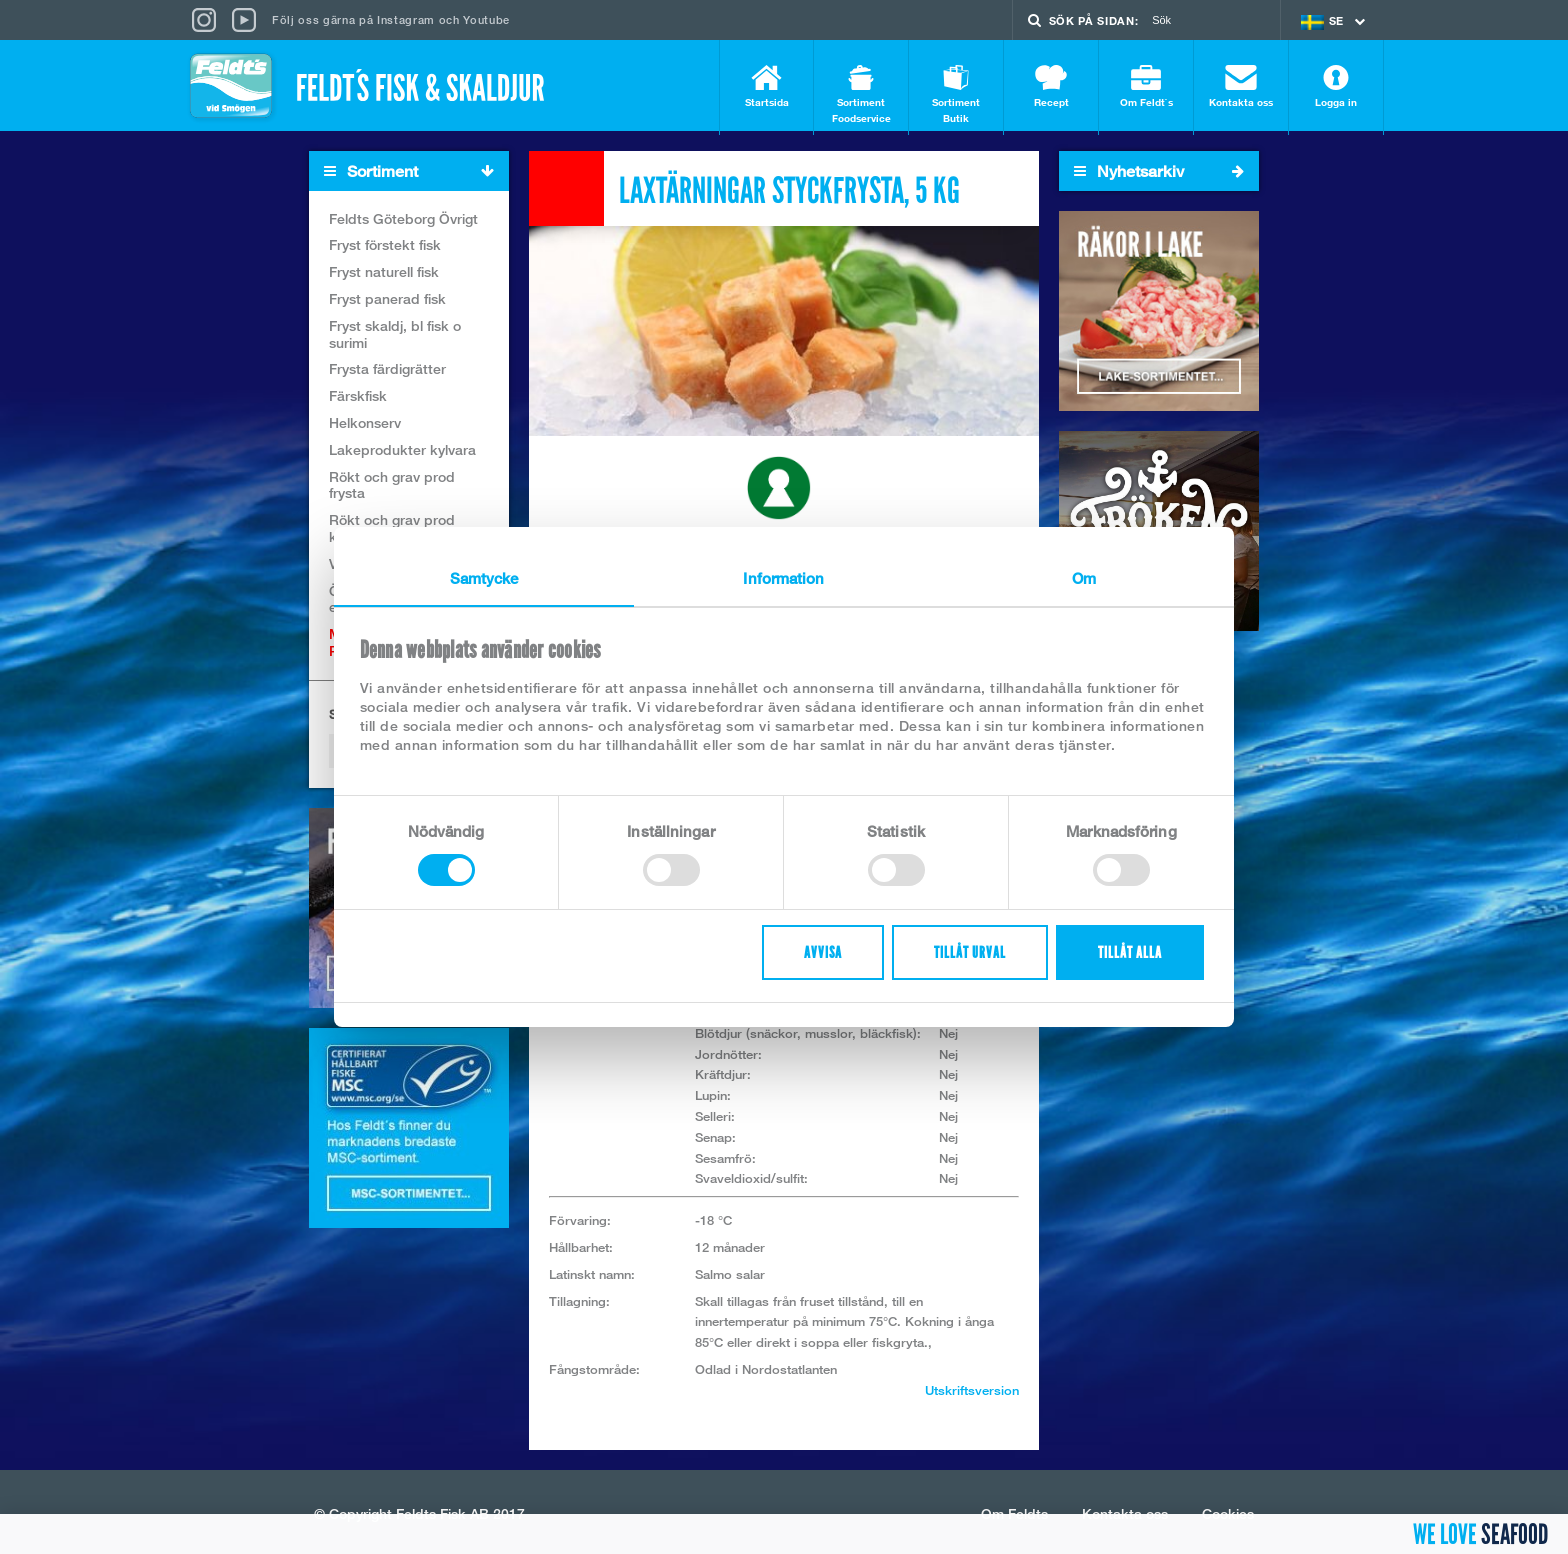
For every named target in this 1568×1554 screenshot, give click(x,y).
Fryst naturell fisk (384, 276)
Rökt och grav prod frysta (392, 489)
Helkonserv (365, 426)
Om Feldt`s (1146, 86)
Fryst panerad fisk (387, 302)
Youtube (486, 19)
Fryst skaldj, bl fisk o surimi (395, 338)
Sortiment (416, 175)
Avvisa (823, 952)
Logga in (1336, 86)
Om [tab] (1084, 578)
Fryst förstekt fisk (385, 249)
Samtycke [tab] (484, 578)
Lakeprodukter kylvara (402, 453)
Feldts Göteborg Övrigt (403, 222)
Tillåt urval (970, 952)
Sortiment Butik (956, 94)
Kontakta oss (1241, 86)
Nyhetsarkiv (1159, 175)
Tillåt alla (1130, 952)
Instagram (406, 19)
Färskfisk (358, 400)
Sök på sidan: (1094, 20)
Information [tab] (783, 578)
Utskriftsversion (972, 1394)
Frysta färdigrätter (387, 373)
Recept (1051, 86)
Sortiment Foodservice (861, 94)
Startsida (766, 86)
